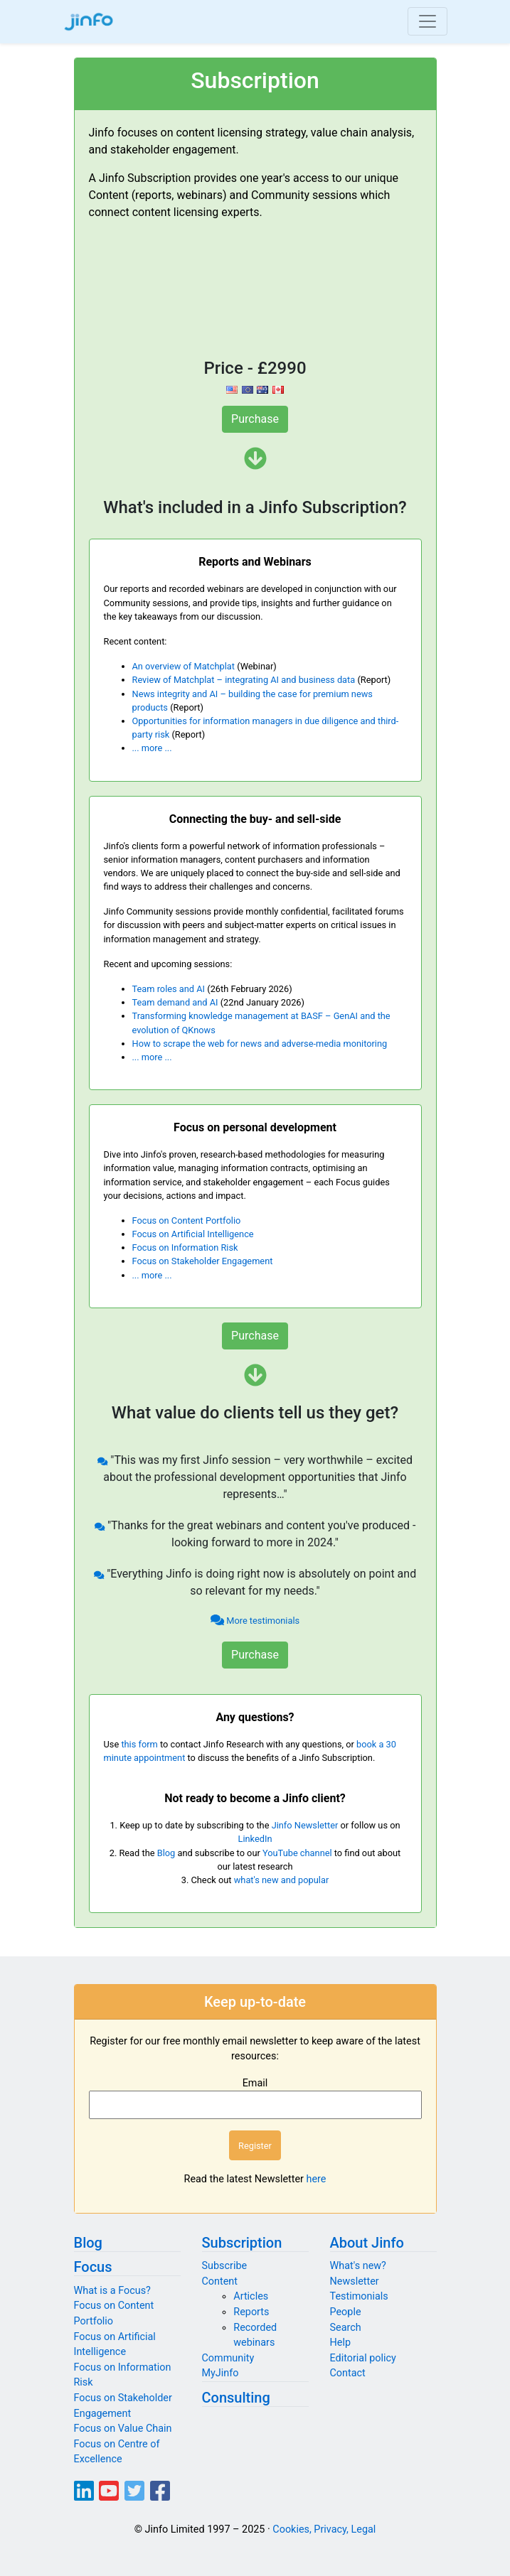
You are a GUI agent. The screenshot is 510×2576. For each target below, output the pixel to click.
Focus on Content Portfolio (186, 1220)
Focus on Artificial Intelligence (193, 1234)
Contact (348, 2373)
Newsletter (354, 2281)
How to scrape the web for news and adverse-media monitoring (260, 1043)
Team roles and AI (169, 988)
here (316, 2179)
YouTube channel (297, 1853)
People (345, 2312)
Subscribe (225, 2266)
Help (340, 2343)
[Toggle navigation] (427, 21)
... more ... (152, 748)
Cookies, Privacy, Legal (324, 2529)
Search (345, 2328)
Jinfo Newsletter (305, 1825)
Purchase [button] (255, 419)
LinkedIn (255, 1838)
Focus (93, 2266)
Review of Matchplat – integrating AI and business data (244, 679)
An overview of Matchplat (183, 666)
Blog (166, 1853)
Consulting (236, 2397)
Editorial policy (363, 2358)
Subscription (242, 2242)
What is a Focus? (112, 2291)
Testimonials (359, 2296)
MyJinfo (220, 2373)
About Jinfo (367, 2242)
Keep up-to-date (255, 2001)
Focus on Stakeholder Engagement (202, 1261)
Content (220, 2281)
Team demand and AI (175, 1002)
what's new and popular (281, 1880)
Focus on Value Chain (123, 2429)
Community (228, 2358)
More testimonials (255, 1620)
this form (139, 1744)
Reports (251, 2312)
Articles (250, 2296)
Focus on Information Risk (185, 1247)
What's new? (358, 2266)
